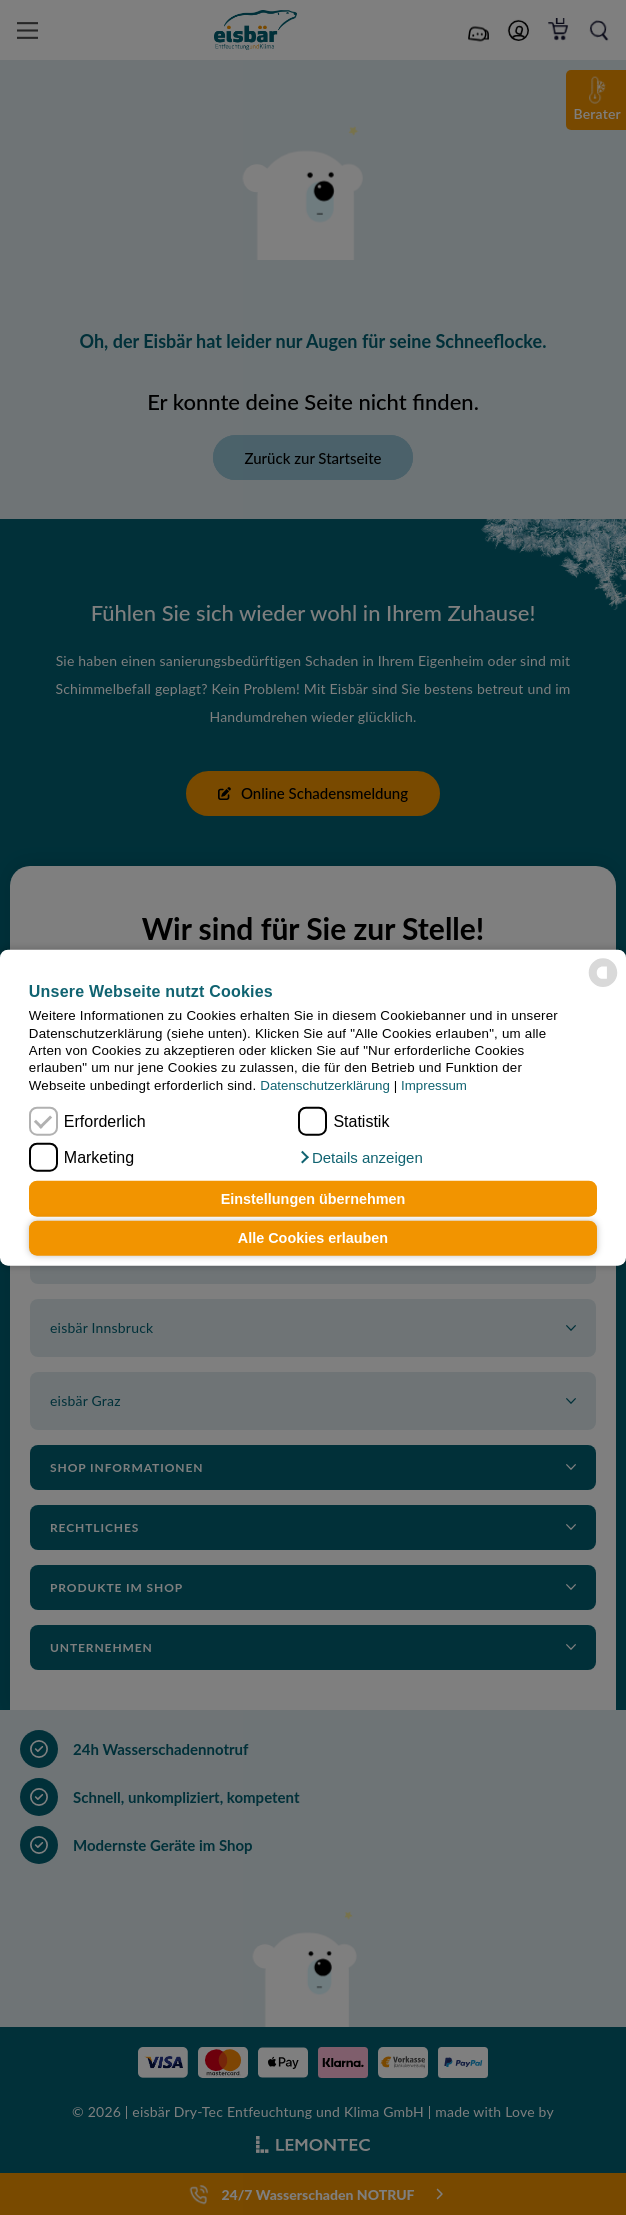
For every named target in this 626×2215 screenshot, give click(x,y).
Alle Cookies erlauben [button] (313, 1238)
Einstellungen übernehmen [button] (313, 1199)
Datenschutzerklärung (325, 1084)
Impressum (434, 1084)
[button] (360, 1158)
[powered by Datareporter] (603, 973)
